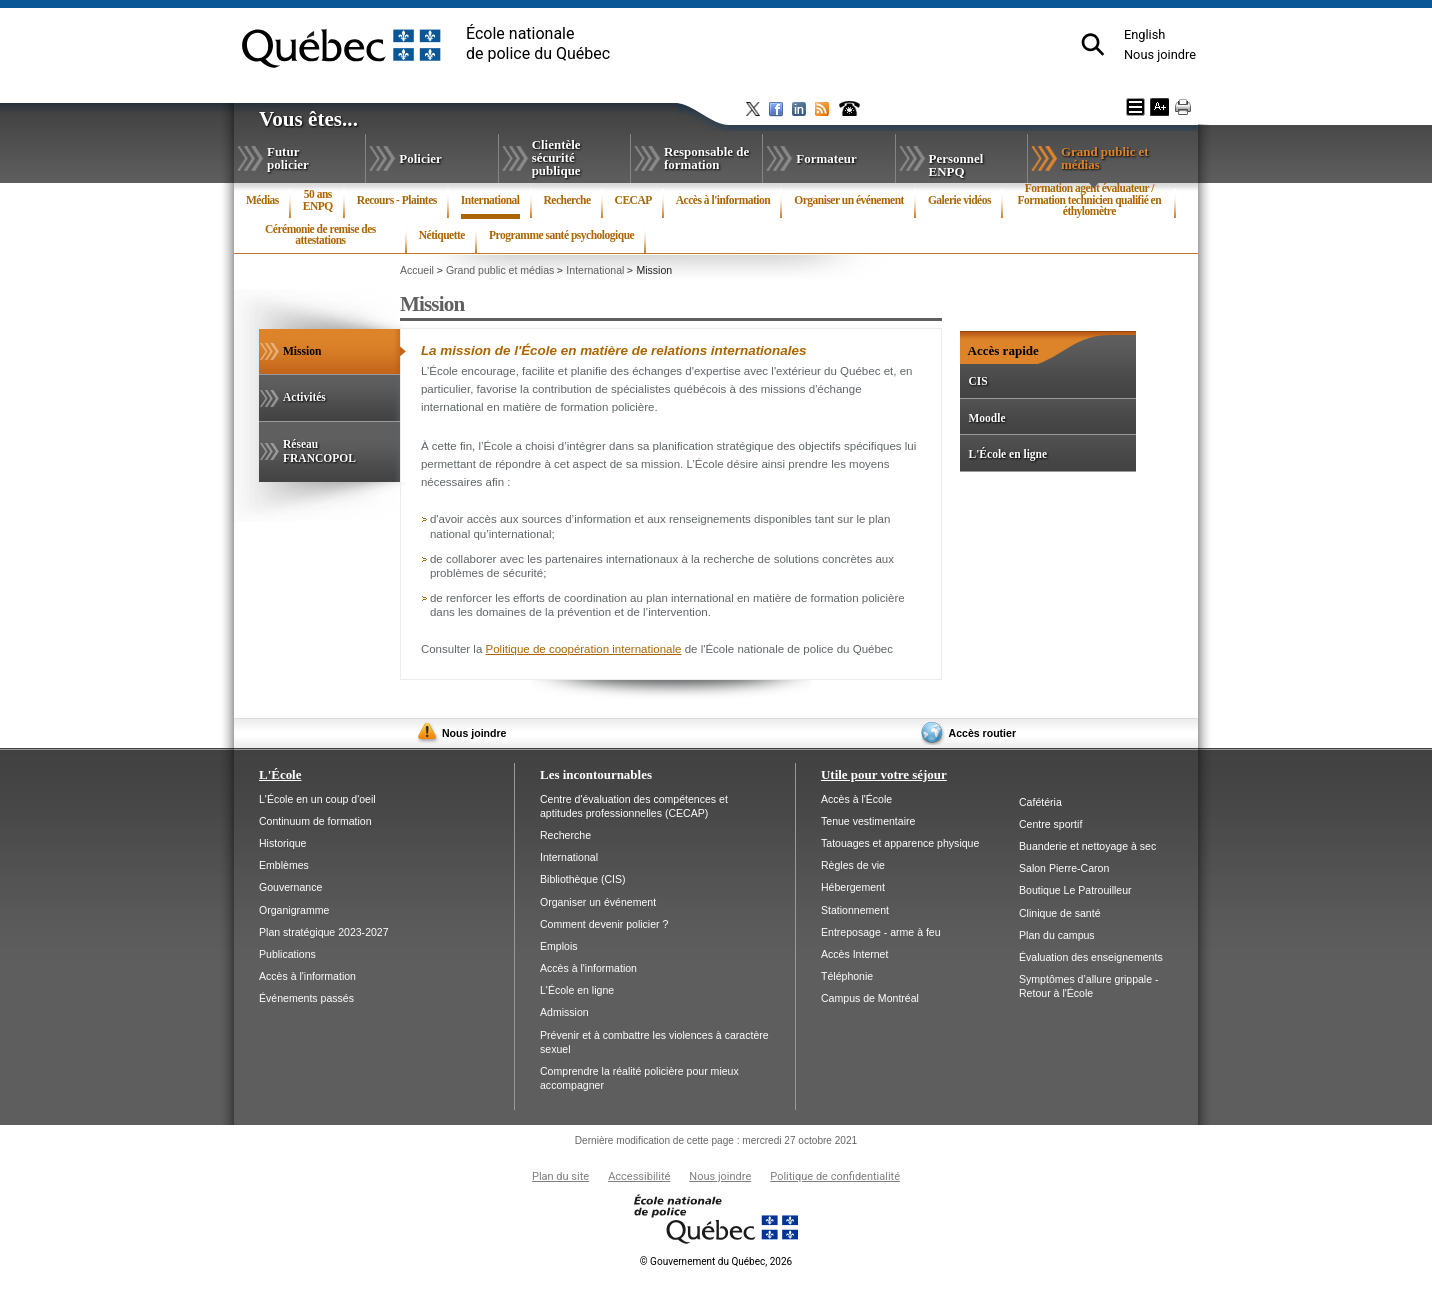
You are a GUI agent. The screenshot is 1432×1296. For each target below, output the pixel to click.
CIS (977, 381)
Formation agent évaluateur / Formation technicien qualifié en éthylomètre (1090, 200)
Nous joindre (1160, 54)
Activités (304, 397)
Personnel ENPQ (956, 165)
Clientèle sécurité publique (556, 157)
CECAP (633, 200)
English (1144, 34)
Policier (420, 158)
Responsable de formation (706, 158)
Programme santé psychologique (561, 235)
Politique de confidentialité (835, 1176)
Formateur (826, 158)
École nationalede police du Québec (538, 43)
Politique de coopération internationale (584, 649)
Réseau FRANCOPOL (319, 451)
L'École (280, 774)
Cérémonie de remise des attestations (320, 235)
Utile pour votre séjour (884, 774)
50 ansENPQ (318, 200)
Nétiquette (442, 235)
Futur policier (288, 158)
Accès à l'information (723, 200)
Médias (262, 200)
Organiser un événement (849, 200)
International (490, 205)
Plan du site (560, 1176)
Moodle (986, 418)
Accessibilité (639, 1176)
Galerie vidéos (959, 200)
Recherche (567, 200)
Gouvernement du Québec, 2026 (716, 1261)
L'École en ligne (1007, 454)
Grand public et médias (1105, 161)
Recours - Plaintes (397, 200)
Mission (325, 359)
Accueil (417, 270)
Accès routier (982, 733)
